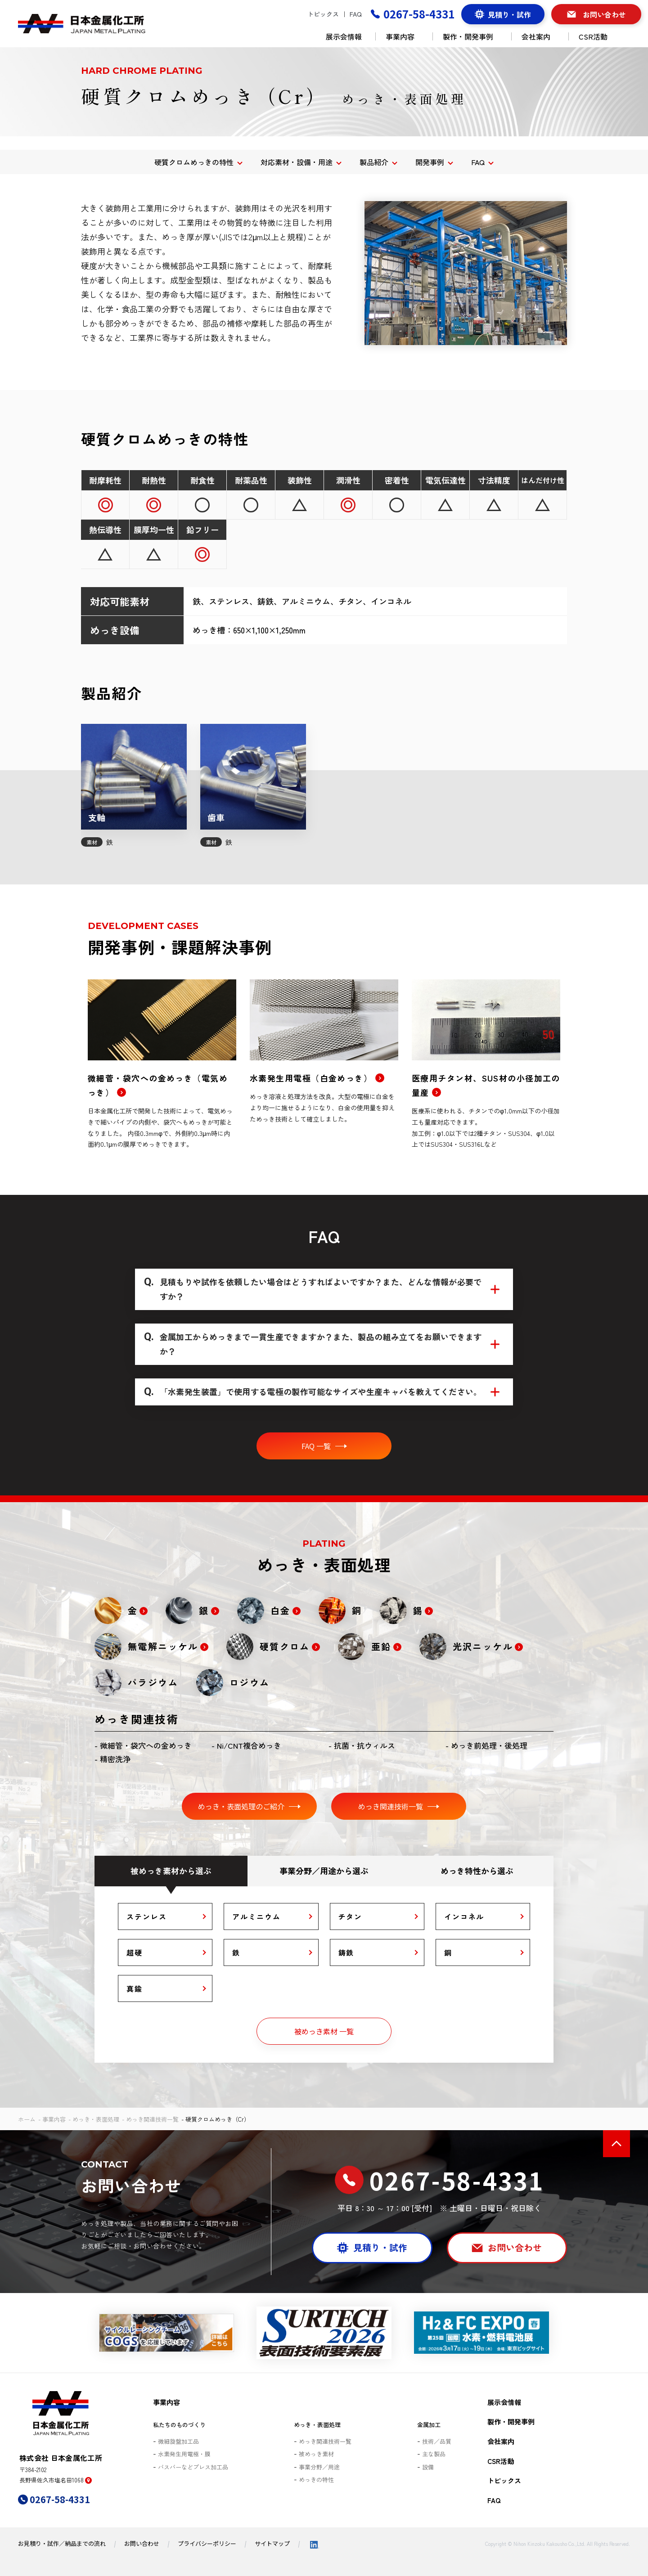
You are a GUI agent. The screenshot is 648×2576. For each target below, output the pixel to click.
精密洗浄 (115, 1758)
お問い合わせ (604, 14)
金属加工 (429, 2424)
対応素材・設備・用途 (297, 162)
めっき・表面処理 (95, 2119)
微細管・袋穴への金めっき (146, 1745)
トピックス (323, 13)
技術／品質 (436, 2441)
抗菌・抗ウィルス (364, 1745)
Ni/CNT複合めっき (249, 1745)
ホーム (27, 2119)
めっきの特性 (316, 2479)
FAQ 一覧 (316, 1446)
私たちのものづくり (179, 2424)
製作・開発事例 (472, 36)
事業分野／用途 (319, 2467)
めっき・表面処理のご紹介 (241, 1806)
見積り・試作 (509, 14)
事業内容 (404, 36)
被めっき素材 (316, 2454)
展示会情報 (344, 36)
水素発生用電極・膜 (184, 2454)
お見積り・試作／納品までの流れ (62, 2543)
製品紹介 (374, 162)
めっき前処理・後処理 (489, 1745)
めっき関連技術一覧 (390, 1806)
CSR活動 (597, 36)
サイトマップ (272, 2543)
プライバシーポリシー (207, 2543)
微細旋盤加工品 (178, 2441)
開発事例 (429, 162)
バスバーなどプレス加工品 (193, 2467)
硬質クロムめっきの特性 (194, 162)
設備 (428, 2467)
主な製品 (434, 2454)
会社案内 (540, 36)
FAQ (356, 13)
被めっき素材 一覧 (324, 2031)
